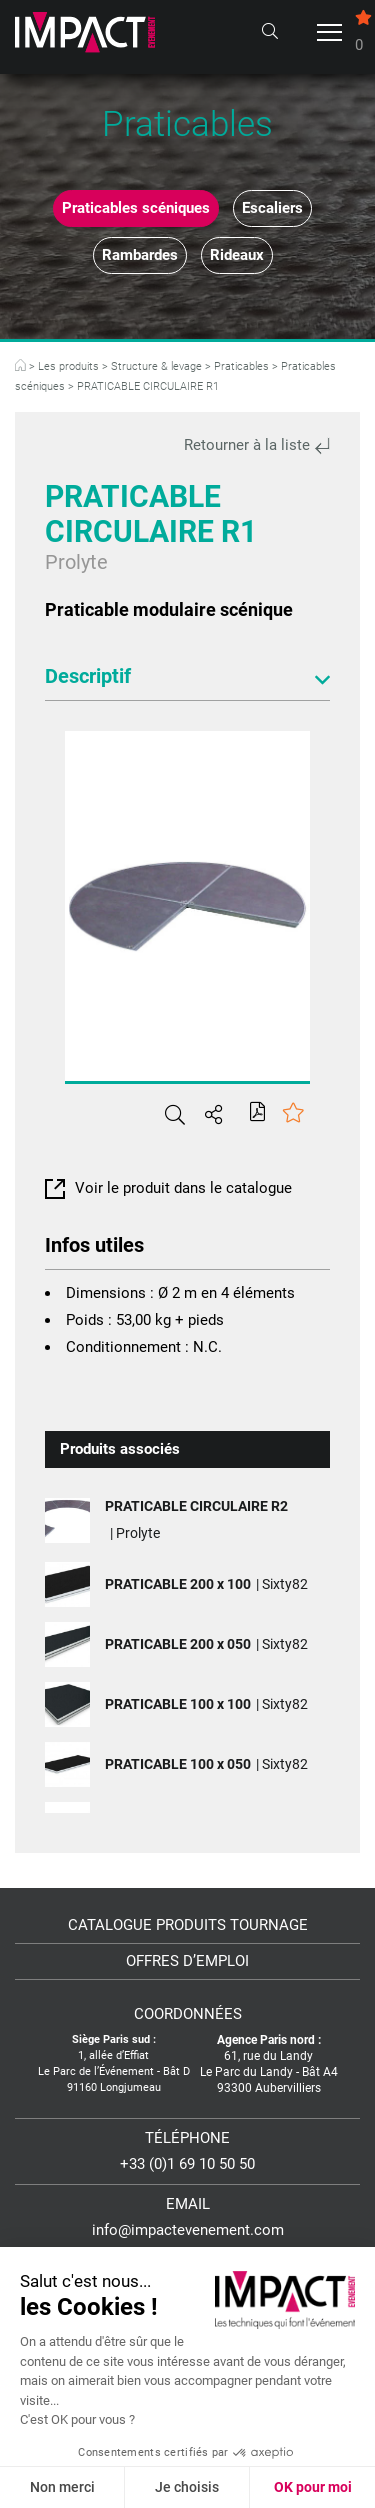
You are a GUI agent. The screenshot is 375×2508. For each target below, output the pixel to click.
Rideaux (237, 255)
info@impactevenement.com (188, 2230)
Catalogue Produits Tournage (188, 1925)
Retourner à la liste (257, 445)
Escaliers (272, 208)
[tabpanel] (187, 906)
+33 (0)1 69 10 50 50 (187, 2164)
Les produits (68, 366)
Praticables (241, 366)
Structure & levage (156, 366)
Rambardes (140, 255)
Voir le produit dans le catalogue (168, 1188)
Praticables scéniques (136, 208)
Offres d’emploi (187, 1961)
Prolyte (76, 562)
